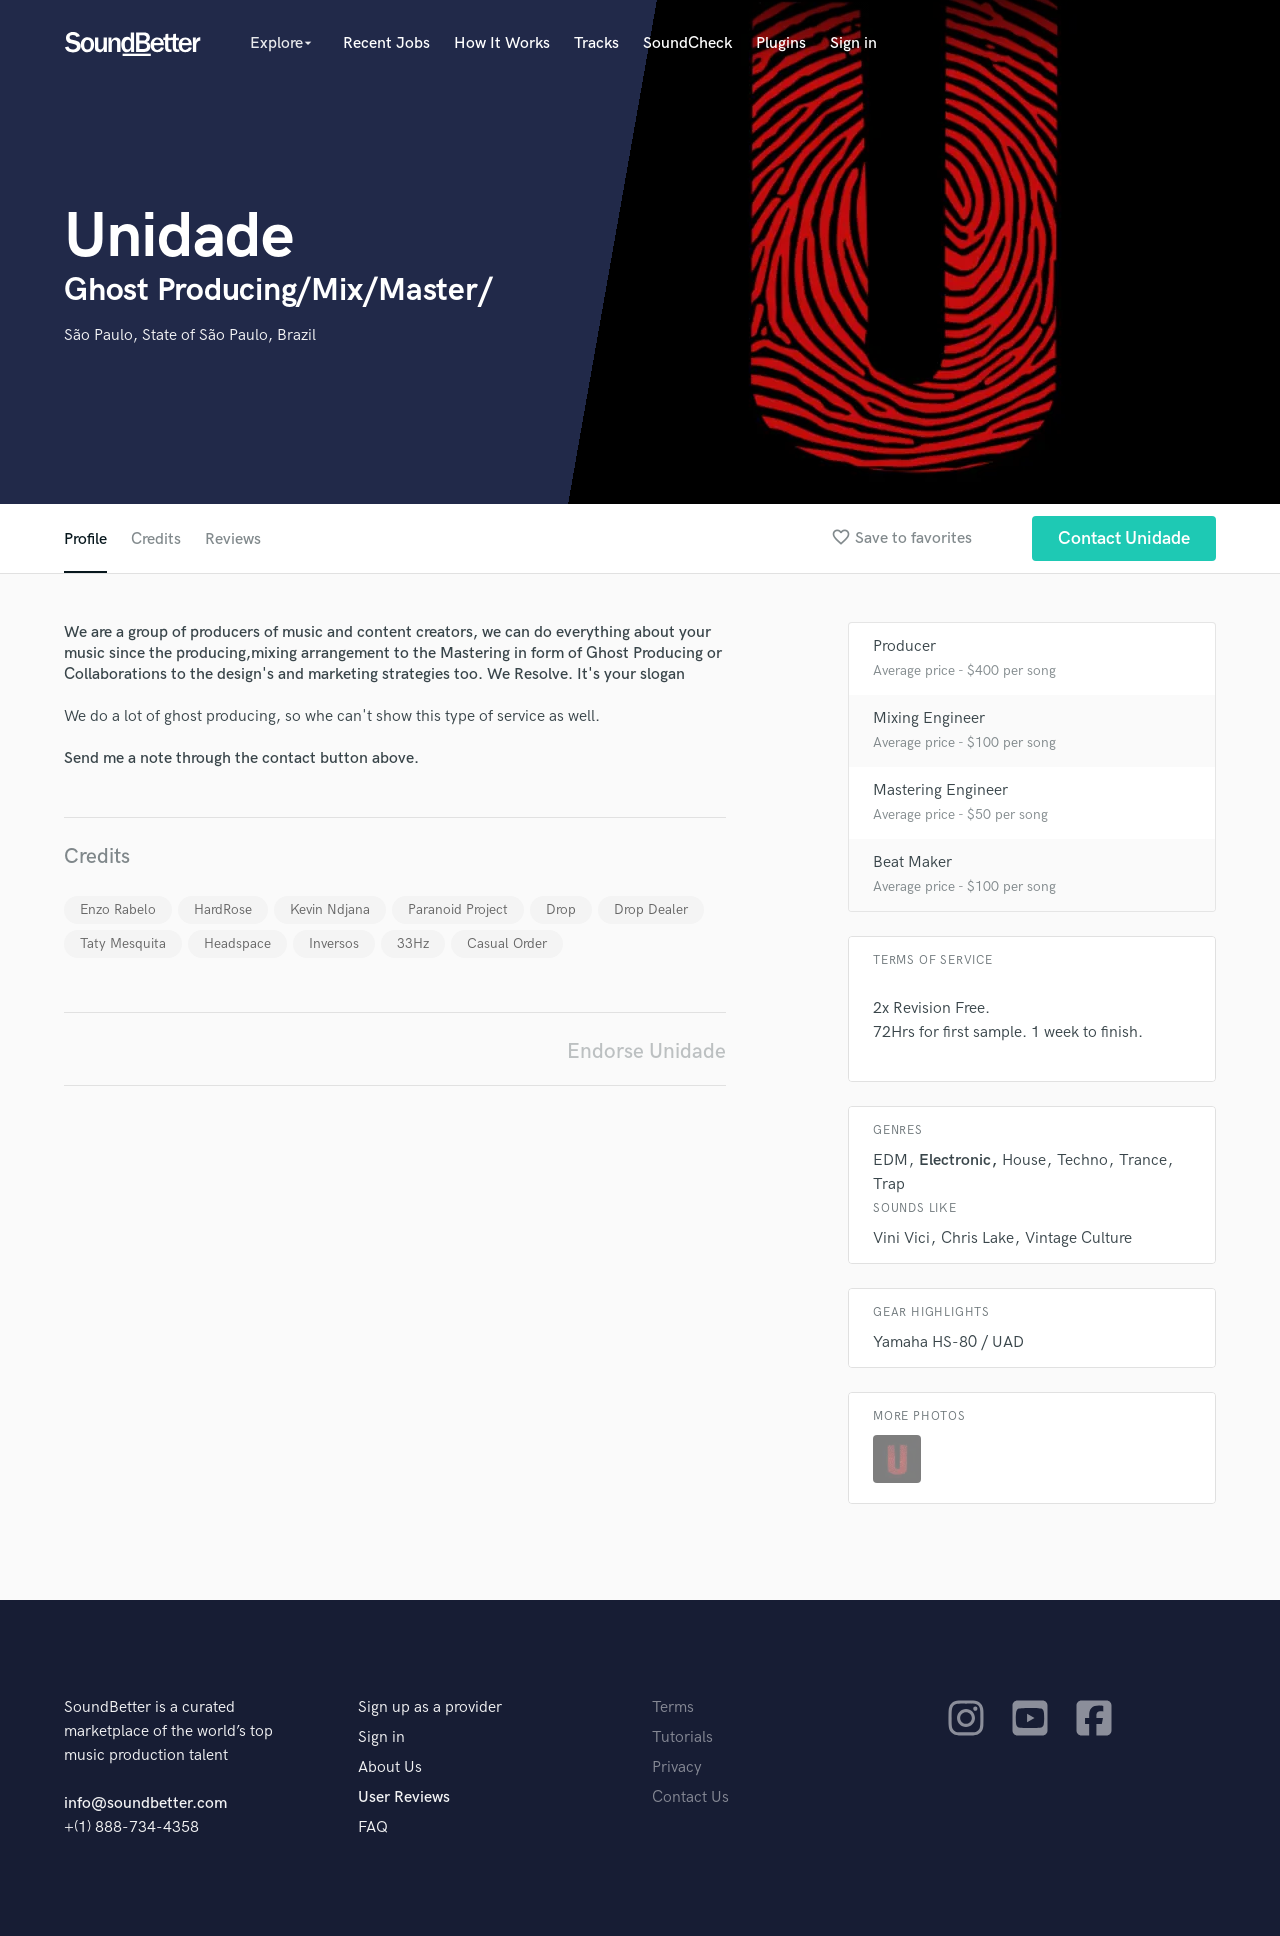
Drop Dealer (651, 909)
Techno (1082, 1160)
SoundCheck (687, 43)
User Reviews (404, 1797)
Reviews (233, 539)
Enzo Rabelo (118, 909)
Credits (156, 539)
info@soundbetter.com (145, 1803)
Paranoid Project (458, 909)
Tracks (596, 43)
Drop (561, 909)
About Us (390, 1767)
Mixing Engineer (929, 718)
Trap (889, 1184)
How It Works (502, 43)
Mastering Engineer (940, 790)
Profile (85, 539)
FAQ (373, 1827)
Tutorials (682, 1737)
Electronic (955, 1160)
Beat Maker (912, 862)
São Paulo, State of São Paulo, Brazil (190, 335)
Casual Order (507, 943)
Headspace (237, 943)
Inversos (334, 943)
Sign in (853, 43)
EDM (890, 1160)
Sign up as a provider (430, 1707)
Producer (904, 646)
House (1024, 1160)
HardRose (223, 909)
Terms (673, 1707)
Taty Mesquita (123, 943)
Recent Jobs (386, 43)
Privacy (677, 1767)
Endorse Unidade (646, 1051)
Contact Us (690, 1797)
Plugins (781, 43)
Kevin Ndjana (330, 909)
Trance (1143, 1160)
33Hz (413, 943)
